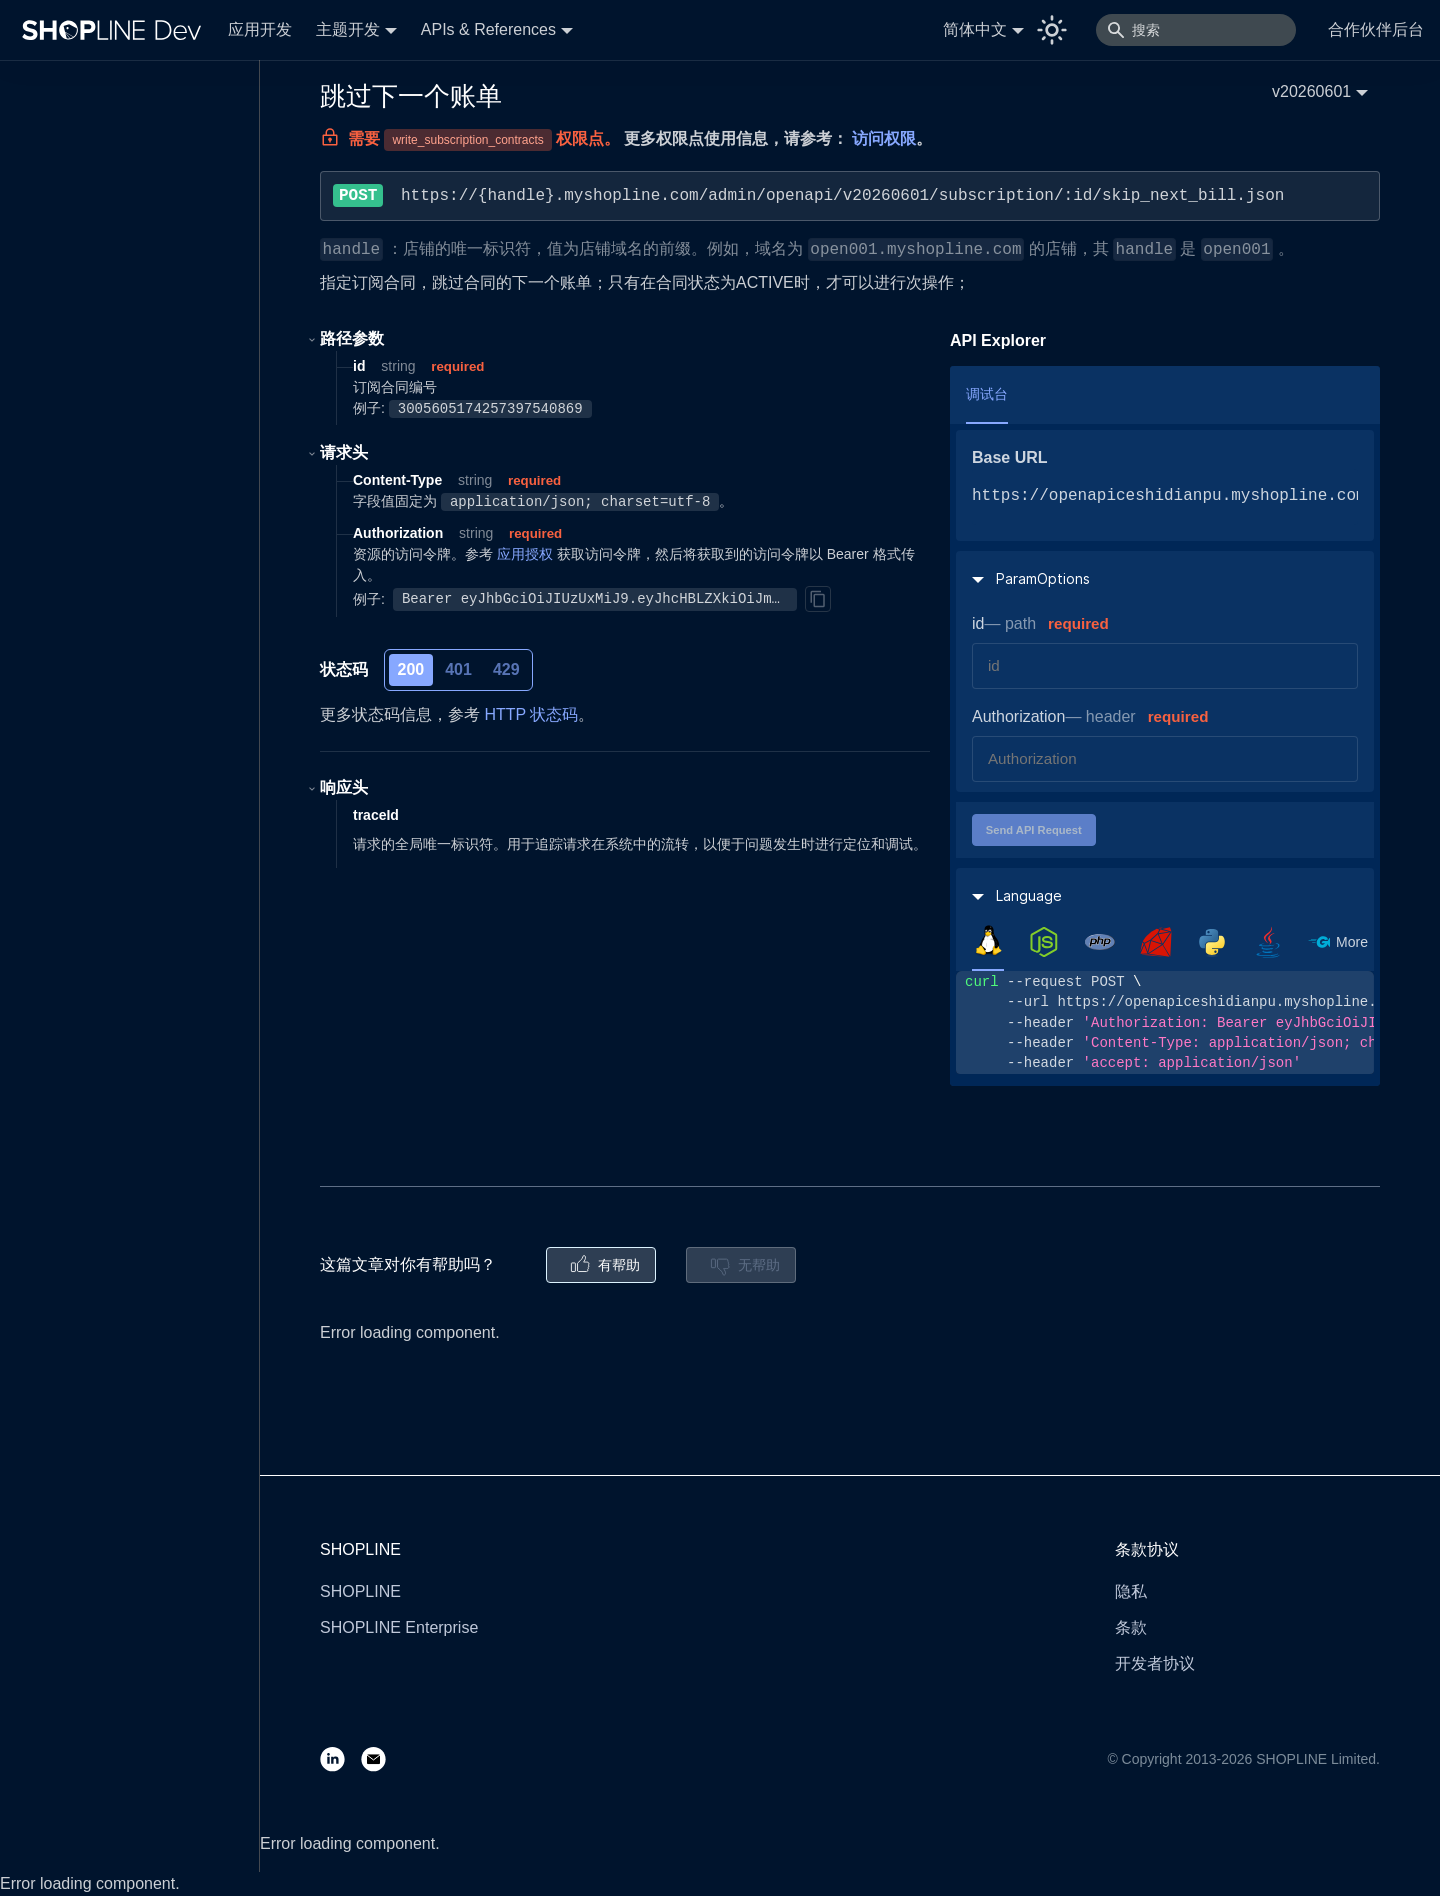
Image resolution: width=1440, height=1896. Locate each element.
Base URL (1010, 457)
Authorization (1018, 716)
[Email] (381, 1758)
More (1352, 942)
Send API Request (1034, 830)
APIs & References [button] (488, 29)
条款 (1131, 1627)
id (978, 623)
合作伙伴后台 (1376, 29)
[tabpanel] (1165, 1022)
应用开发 (260, 29)
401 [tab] (458, 669)
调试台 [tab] (987, 394)
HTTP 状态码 (531, 714)
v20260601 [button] (1311, 91)
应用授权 (525, 554)
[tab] (988, 941)
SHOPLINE (360, 1591)
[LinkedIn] (340, 1758)
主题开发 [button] (348, 29)
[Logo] (116, 30)
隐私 (1131, 1591)
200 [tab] (411, 669)
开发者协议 (1155, 1663)
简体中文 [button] (975, 29)
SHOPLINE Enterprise (399, 1627)
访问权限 (884, 138)
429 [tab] (506, 669)
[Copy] (818, 599)
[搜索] (1196, 30)
